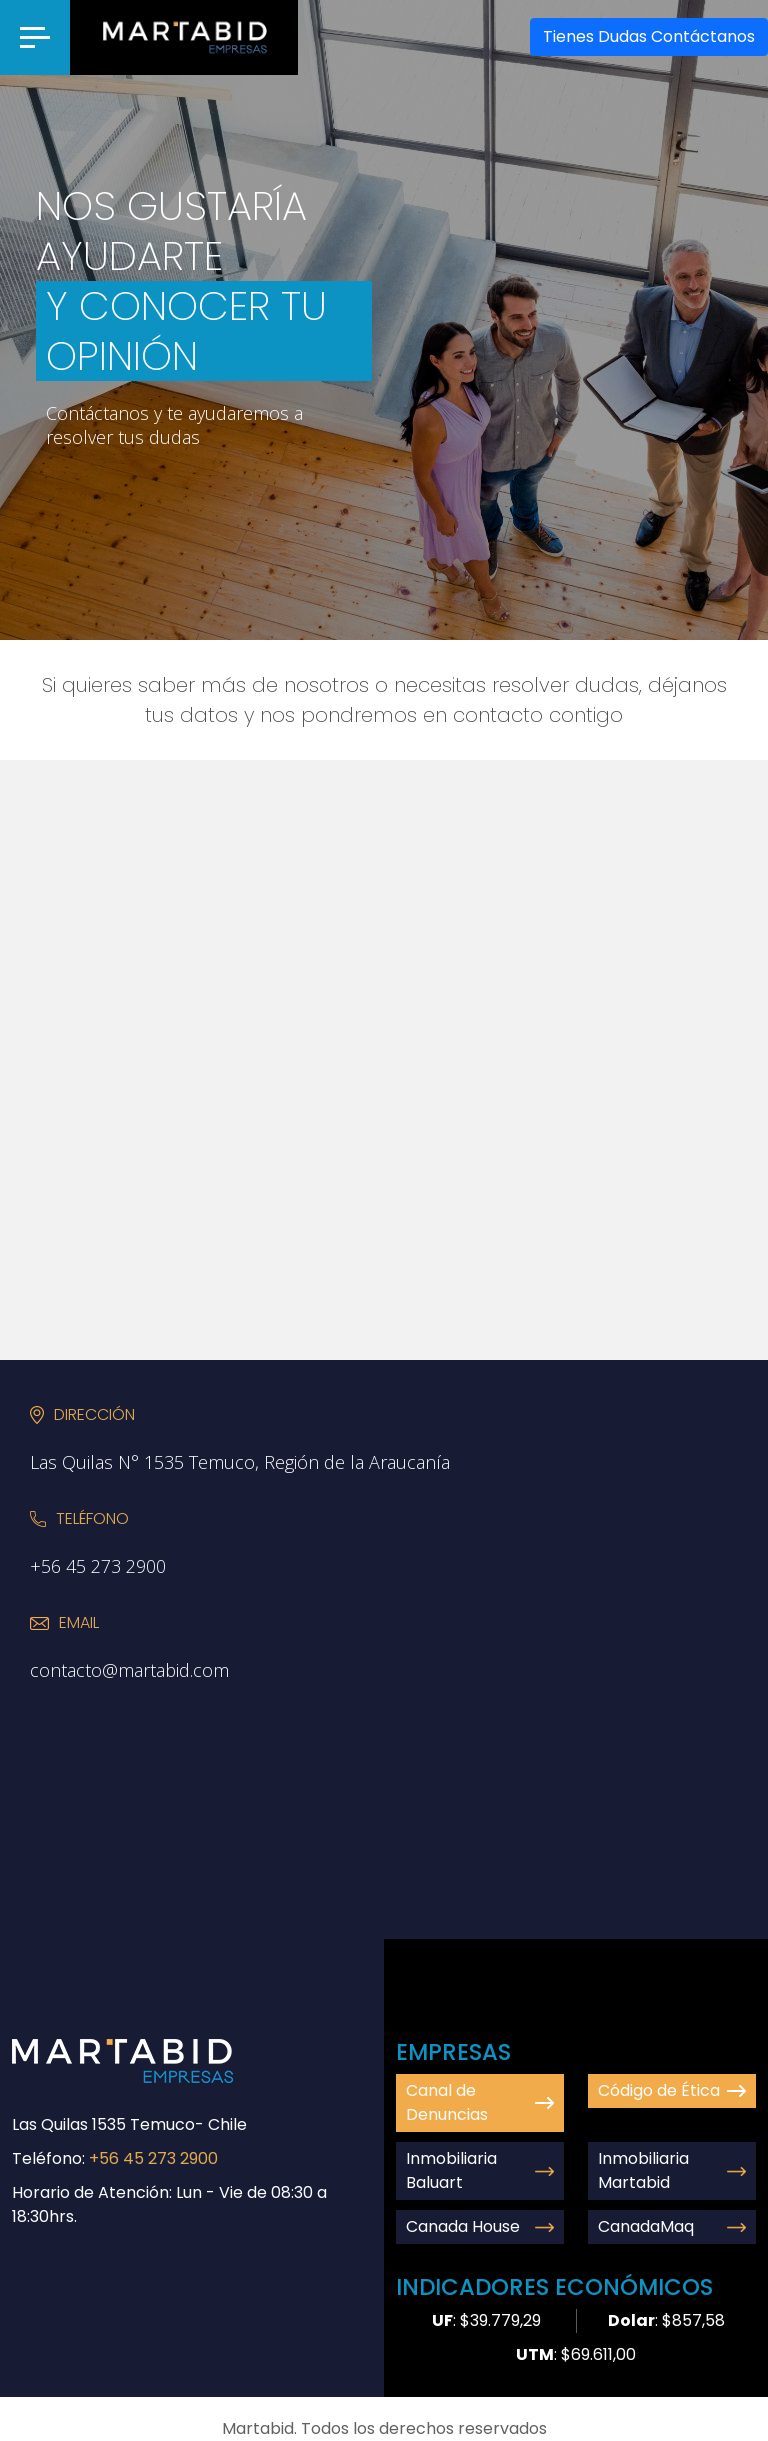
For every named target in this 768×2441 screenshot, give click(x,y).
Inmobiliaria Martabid (672, 2170)
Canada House (480, 2226)
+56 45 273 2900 (153, 2158)
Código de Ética (672, 2090)
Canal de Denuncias (480, 2102)
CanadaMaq (672, 2226)
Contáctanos (649, 36)
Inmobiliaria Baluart (480, 2170)
